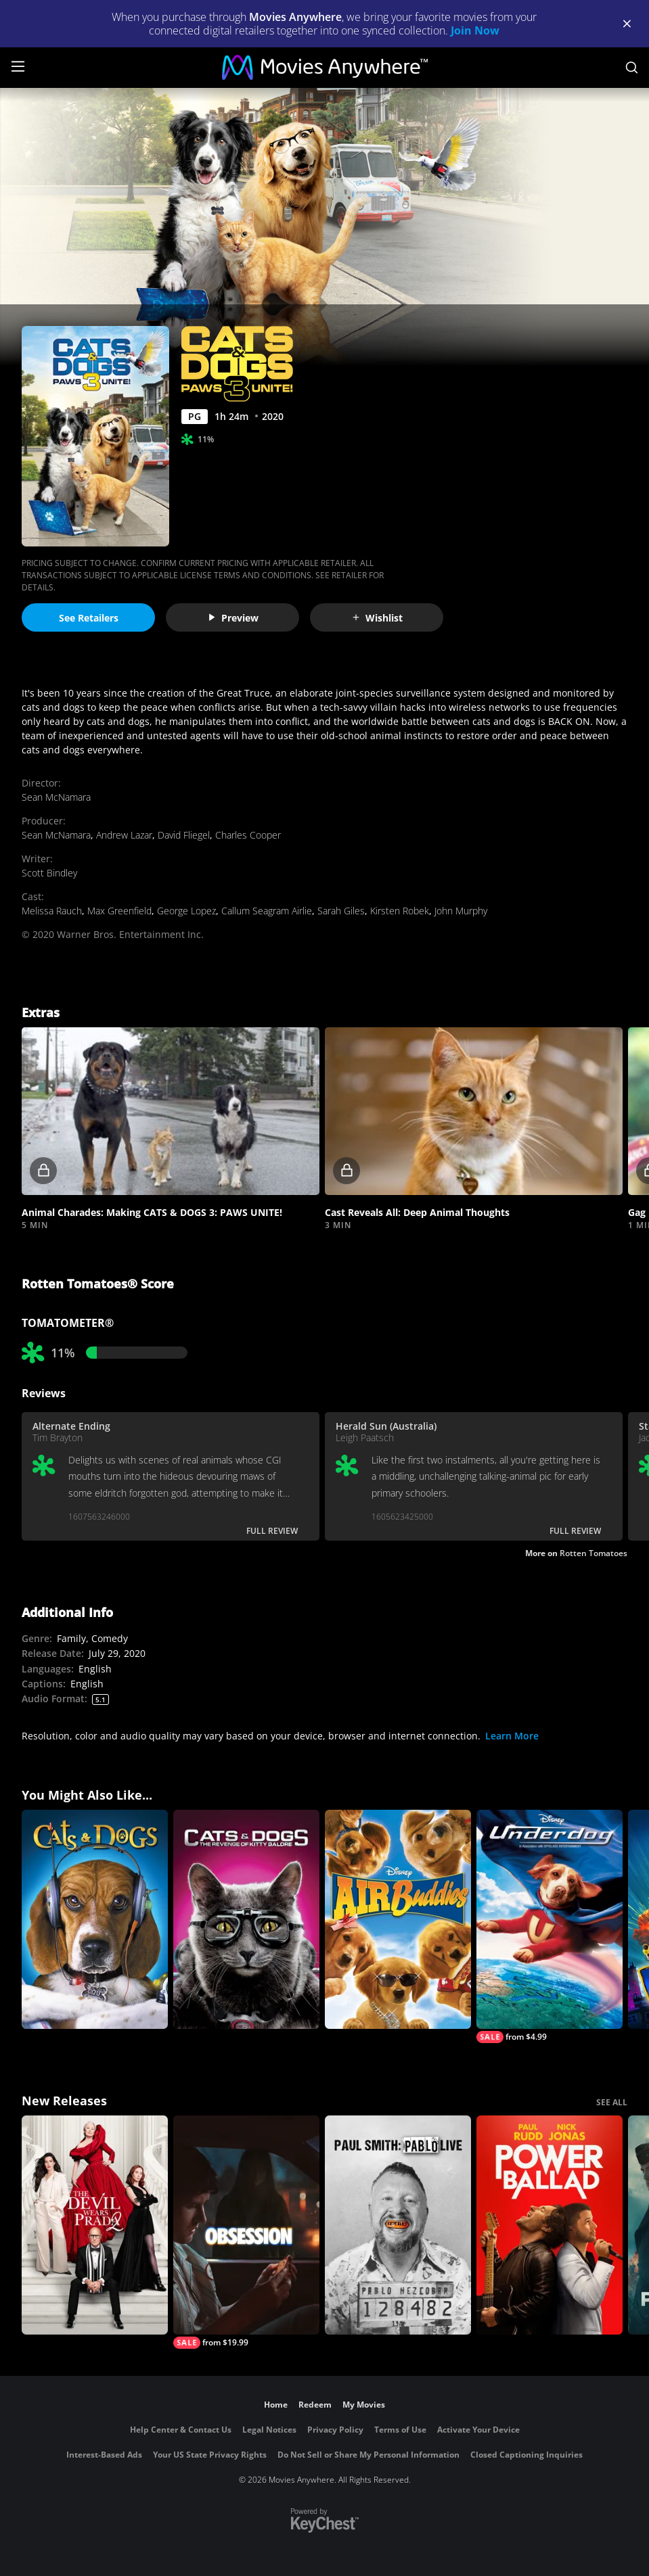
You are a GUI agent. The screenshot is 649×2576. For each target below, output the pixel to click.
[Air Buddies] (398, 1919)
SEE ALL (611, 2102)
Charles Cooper (248, 834)
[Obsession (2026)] (246, 2232)
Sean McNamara (56, 797)
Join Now (475, 30)
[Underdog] (549, 1926)
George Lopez (186, 910)
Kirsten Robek (399, 910)
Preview (233, 617)
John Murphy (460, 910)
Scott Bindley (49, 872)
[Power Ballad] (549, 2225)
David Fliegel (184, 834)
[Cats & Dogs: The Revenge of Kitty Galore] (246, 1919)
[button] (170, 1111)
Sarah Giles (341, 910)
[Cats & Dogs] (95, 1919)
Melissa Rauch (52, 910)
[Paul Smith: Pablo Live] (398, 2225)
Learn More (512, 1735)
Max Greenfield (119, 910)
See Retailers (88, 617)
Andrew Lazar (124, 834)
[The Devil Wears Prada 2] (95, 2225)
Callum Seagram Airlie (266, 910)
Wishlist (377, 617)
